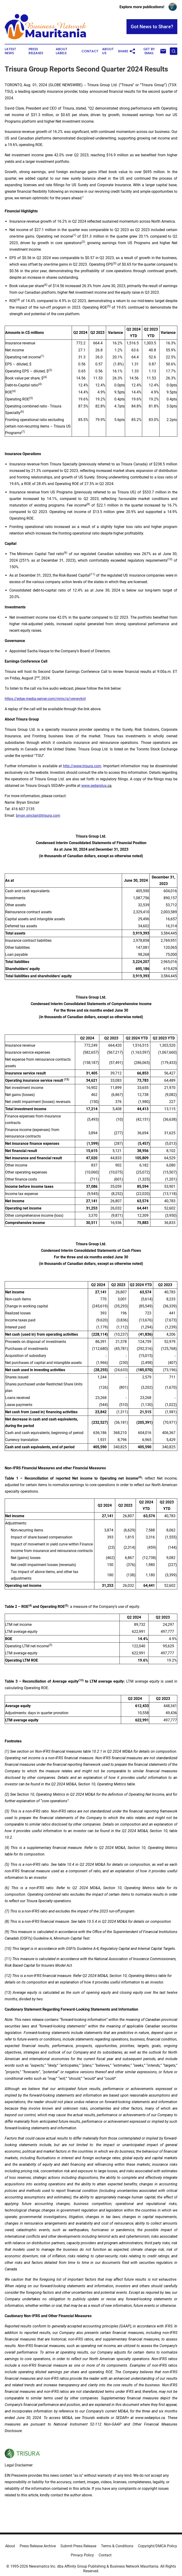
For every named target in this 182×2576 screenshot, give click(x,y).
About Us (108, 51)
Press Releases (36, 51)
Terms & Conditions (117, 2546)
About (10, 2546)
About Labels (61, 51)
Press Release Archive (38, 2546)
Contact (90, 51)
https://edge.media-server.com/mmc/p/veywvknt (45, 698)
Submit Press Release (78, 2546)
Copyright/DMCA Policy (157, 2546)
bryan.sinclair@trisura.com (38, 815)
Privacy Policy (82, 2555)
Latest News (10, 51)
